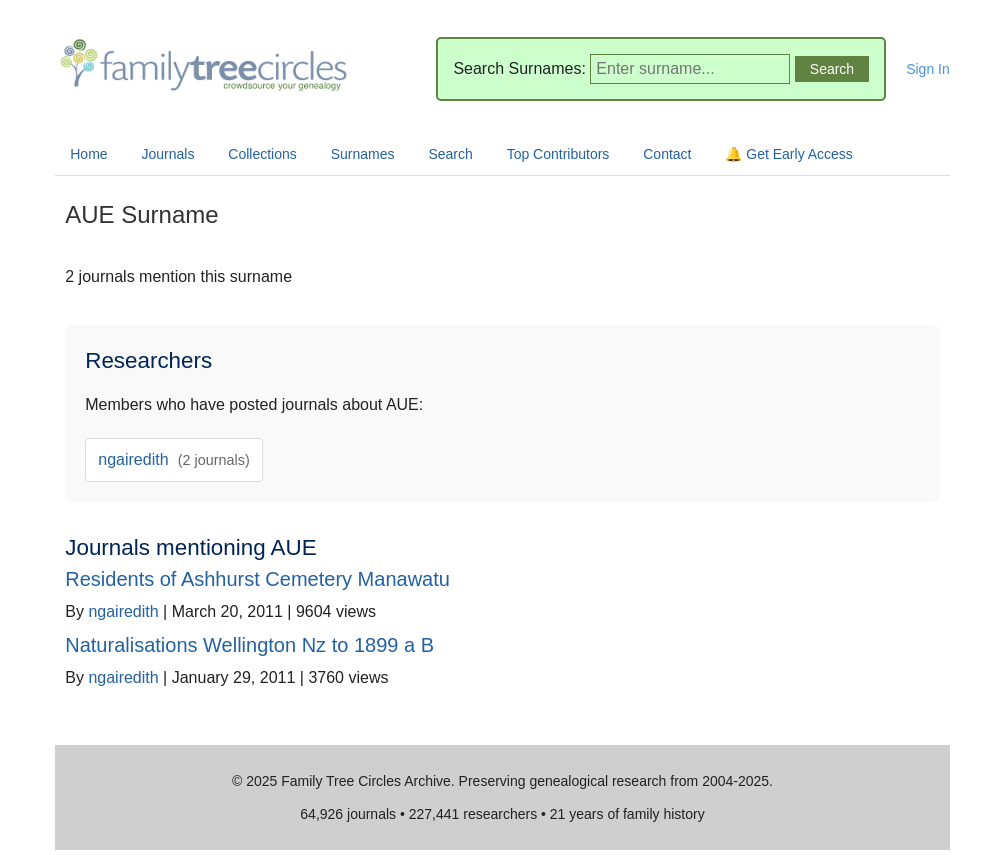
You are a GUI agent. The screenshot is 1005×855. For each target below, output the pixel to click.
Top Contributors (558, 154)
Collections (262, 154)
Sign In (928, 69)
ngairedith (174, 459)
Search (450, 154)
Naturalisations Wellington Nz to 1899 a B (249, 645)
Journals (168, 154)
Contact (667, 154)
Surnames (363, 154)
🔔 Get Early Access (788, 154)
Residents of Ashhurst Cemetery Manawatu (257, 579)
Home (88, 154)
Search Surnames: (519, 68)
